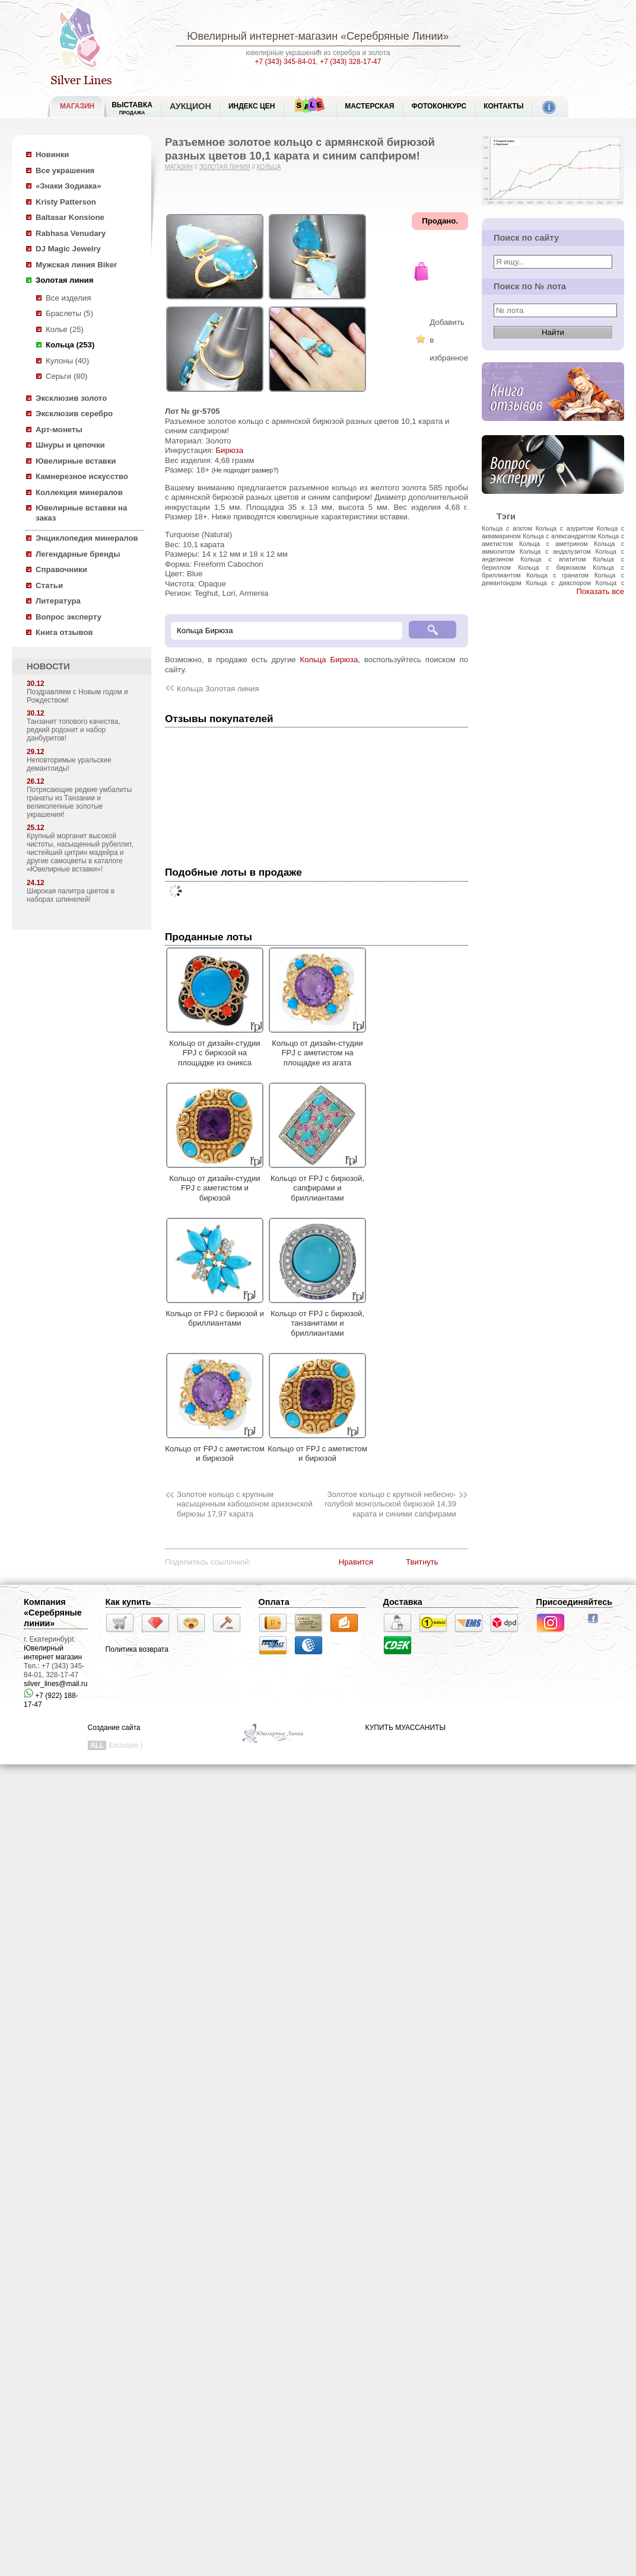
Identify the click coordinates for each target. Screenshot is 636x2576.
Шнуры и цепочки (70, 444)
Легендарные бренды (78, 554)
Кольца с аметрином (553, 543)
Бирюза (229, 450)
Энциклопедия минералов (87, 538)
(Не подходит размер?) (245, 470)
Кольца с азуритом (564, 528)
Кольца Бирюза (329, 659)
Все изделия (68, 297)
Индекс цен (251, 106)
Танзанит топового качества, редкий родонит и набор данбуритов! (73, 729)
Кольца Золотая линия (218, 688)
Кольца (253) (70, 344)
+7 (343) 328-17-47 (350, 62)
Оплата (274, 1602)
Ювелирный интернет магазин (53, 1652)
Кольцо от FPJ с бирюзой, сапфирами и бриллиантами (317, 1183)
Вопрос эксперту (68, 616)
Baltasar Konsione (70, 217)
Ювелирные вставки (76, 461)
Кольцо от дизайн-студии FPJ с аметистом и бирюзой (214, 1183)
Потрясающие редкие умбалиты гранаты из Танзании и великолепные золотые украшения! (79, 802)
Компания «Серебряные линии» (53, 1612)
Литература (58, 600)
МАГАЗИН (77, 106)
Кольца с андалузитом (555, 551)
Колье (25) (65, 329)
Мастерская (369, 106)
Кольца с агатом (507, 528)
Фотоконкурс (438, 106)
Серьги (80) (66, 376)
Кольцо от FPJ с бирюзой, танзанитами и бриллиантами (317, 1318)
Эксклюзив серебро (74, 413)
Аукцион (190, 106)
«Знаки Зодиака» (68, 185)
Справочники (61, 569)
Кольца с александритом (559, 536)
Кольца (269, 167)
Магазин (179, 167)
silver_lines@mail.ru (56, 1684)
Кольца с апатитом (553, 559)
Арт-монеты (59, 429)
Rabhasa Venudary (71, 233)
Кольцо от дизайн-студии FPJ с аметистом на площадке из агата (317, 1048)
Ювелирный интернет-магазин (262, 36)
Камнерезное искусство (82, 476)
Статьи (49, 585)
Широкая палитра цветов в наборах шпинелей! (71, 895)
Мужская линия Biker (76, 264)
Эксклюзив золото (71, 398)
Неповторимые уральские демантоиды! (69, 764)
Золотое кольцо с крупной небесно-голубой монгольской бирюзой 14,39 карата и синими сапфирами (390, 1504)
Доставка (402, 1602)
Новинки (52, 154)
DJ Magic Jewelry (68, 248)
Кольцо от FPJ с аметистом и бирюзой (214, 1448)
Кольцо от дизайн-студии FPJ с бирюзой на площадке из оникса (214, 1048)
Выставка (132, 108)
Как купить (128, 1602)
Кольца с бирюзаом (552, 567)
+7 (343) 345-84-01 (285, 62)
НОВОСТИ (48, 666)
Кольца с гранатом (557, 575)
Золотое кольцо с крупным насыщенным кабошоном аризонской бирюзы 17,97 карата (245, 1504)
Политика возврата (137, 1649)
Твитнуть (422, 1561)
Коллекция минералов (79, 492)
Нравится (356, 1561)
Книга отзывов (64, 632)
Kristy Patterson (66, 201)
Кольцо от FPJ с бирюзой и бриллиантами (215, 1313)
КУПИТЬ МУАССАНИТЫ (405, 1727)
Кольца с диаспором (558, 582)
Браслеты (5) (69, 313)
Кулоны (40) (67, 360)
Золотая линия (64, 280)
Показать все (600, 591)
